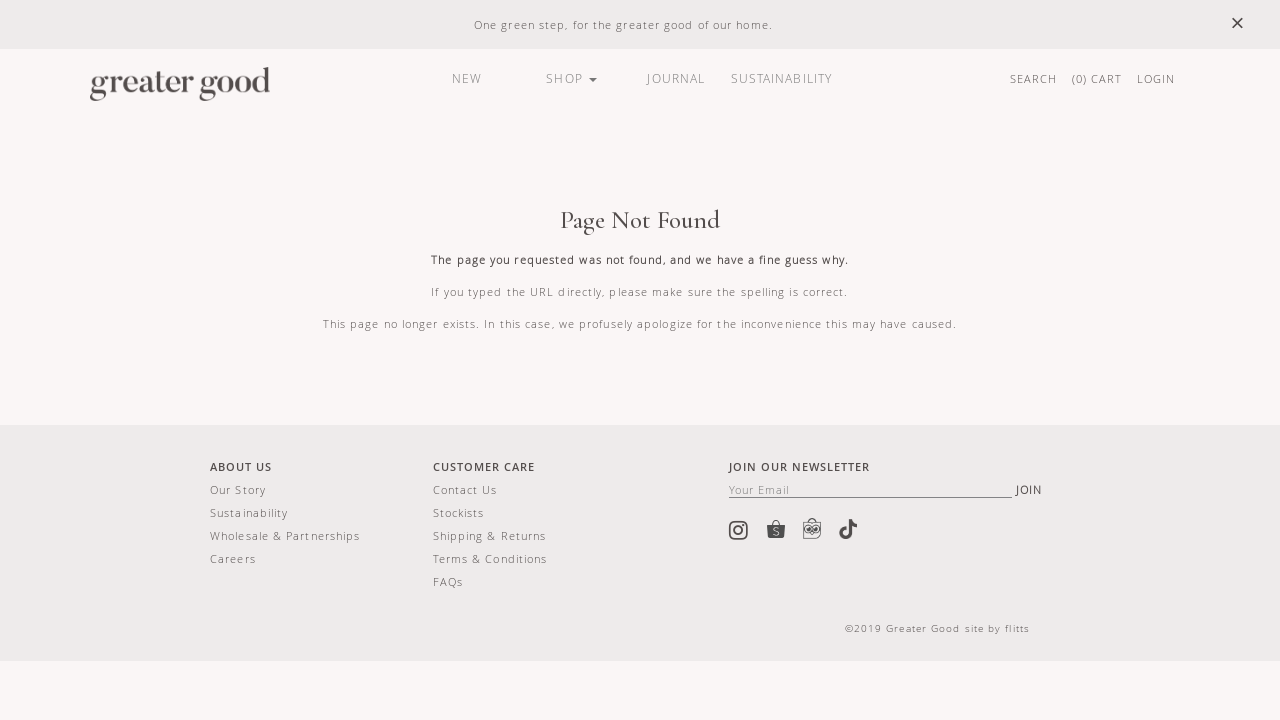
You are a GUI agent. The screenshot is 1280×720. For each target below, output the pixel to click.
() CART (1097, 78)
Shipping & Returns (490, 535)
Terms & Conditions (490, 558)
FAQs (448, 581)
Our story (238, 489)
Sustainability (249, 512)
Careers (233, 558)
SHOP (571, 78)
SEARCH (1034, 78)
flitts (1017, 628)
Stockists (459, 512)
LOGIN (1156, 78)
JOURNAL (676, 78)
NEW (467, 78)
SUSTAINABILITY (781, 78)
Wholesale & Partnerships (285, 535)
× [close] (1237, 23)
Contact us (465, 489)
